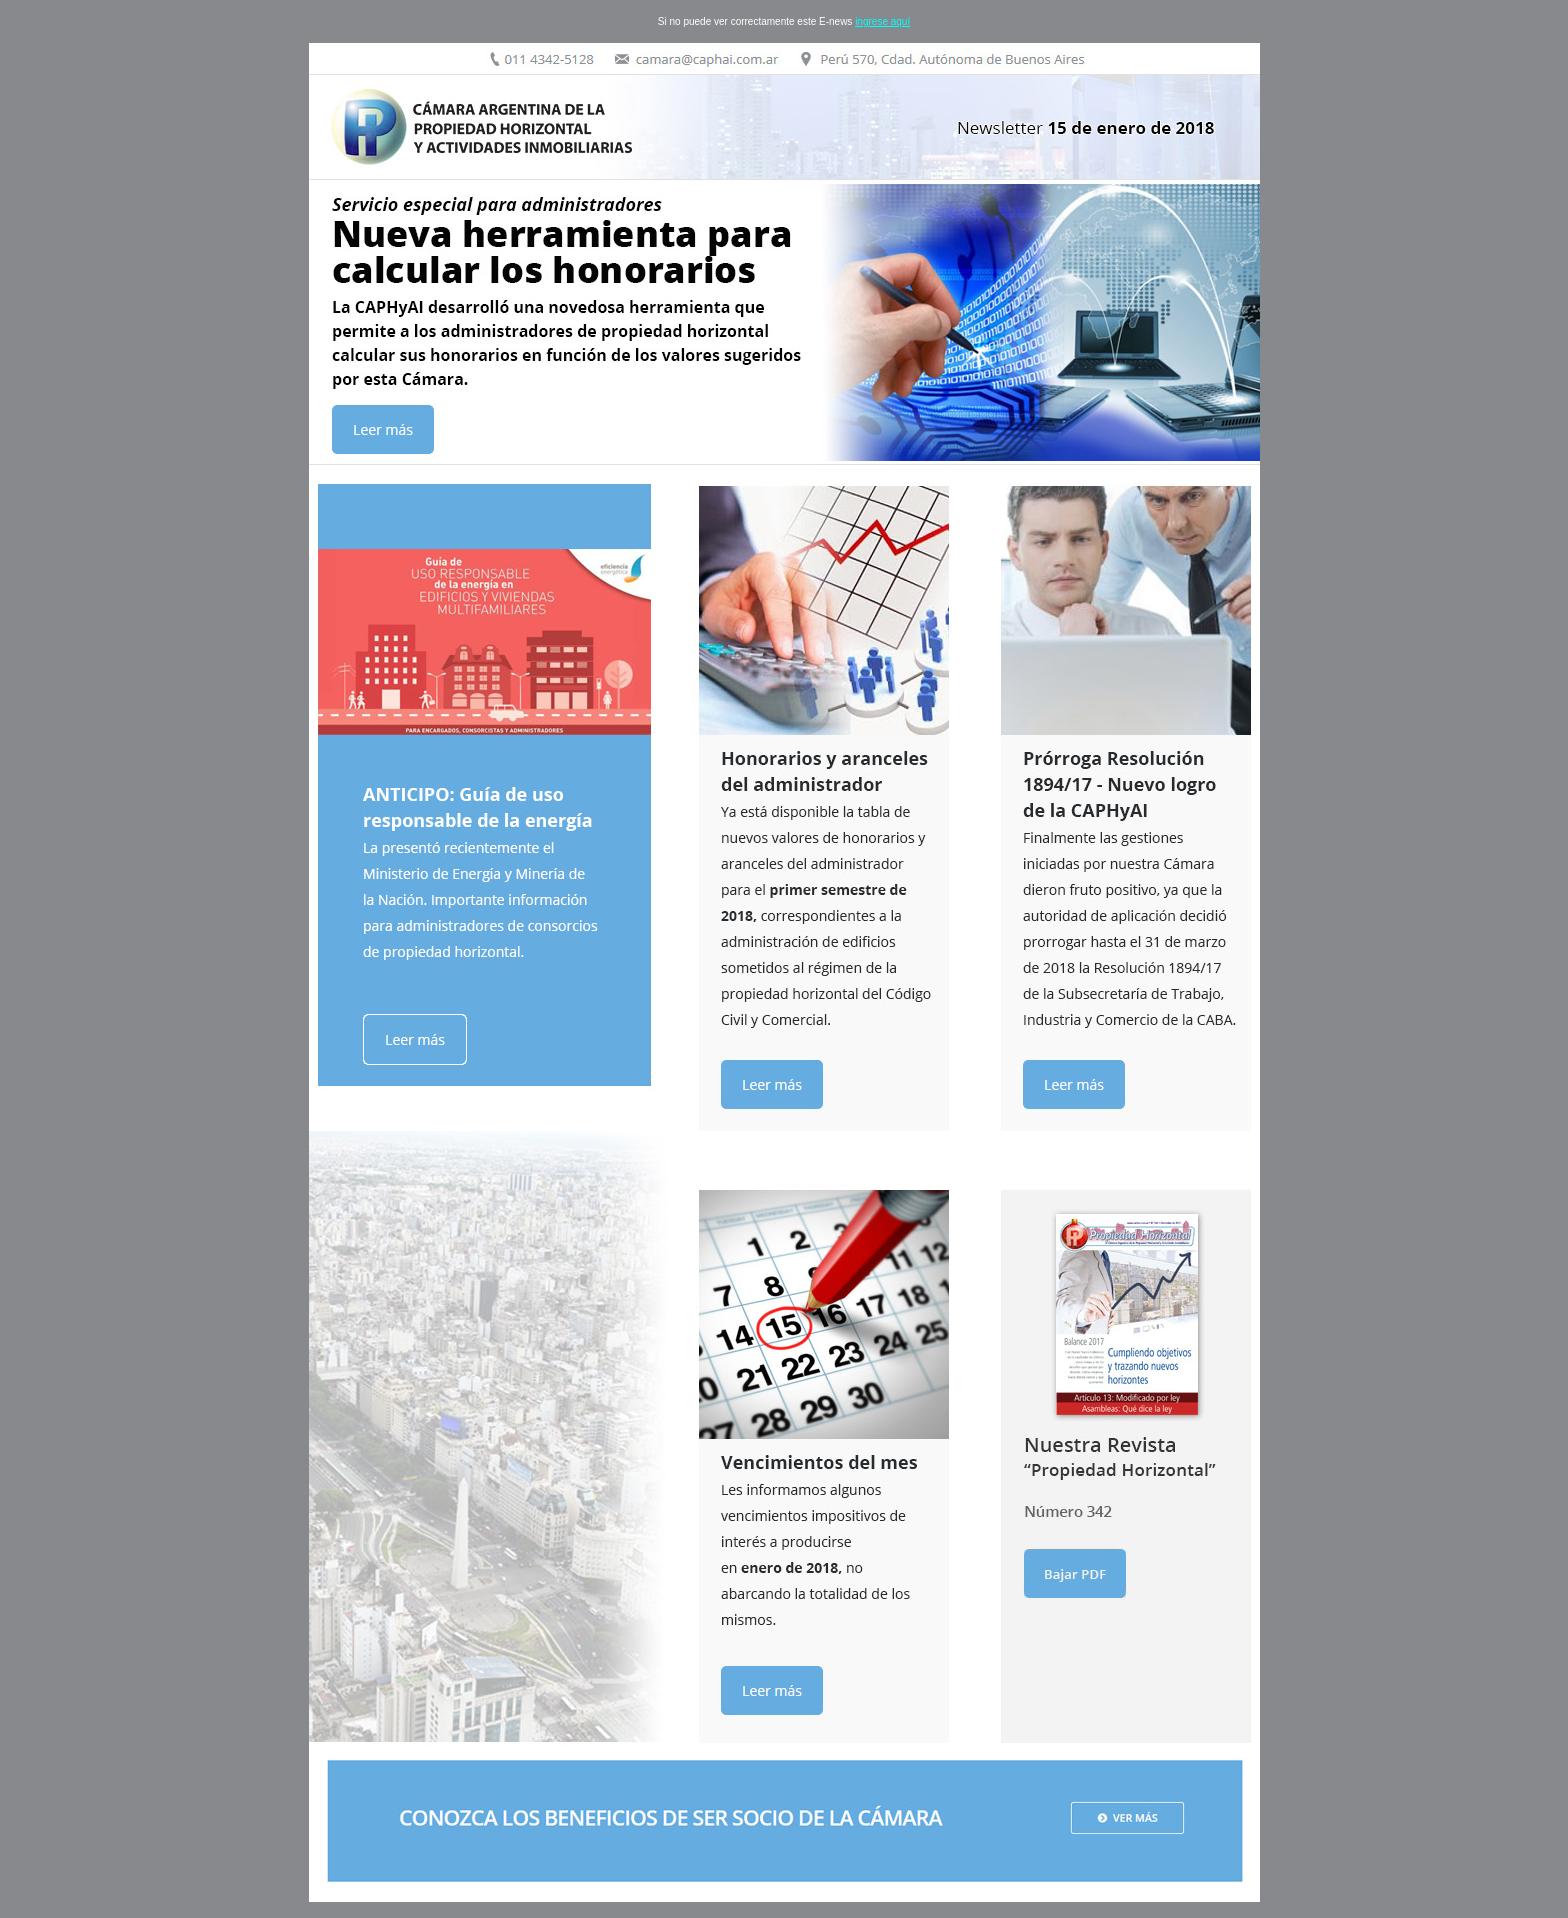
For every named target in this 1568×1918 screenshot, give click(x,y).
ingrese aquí (882, 21)
